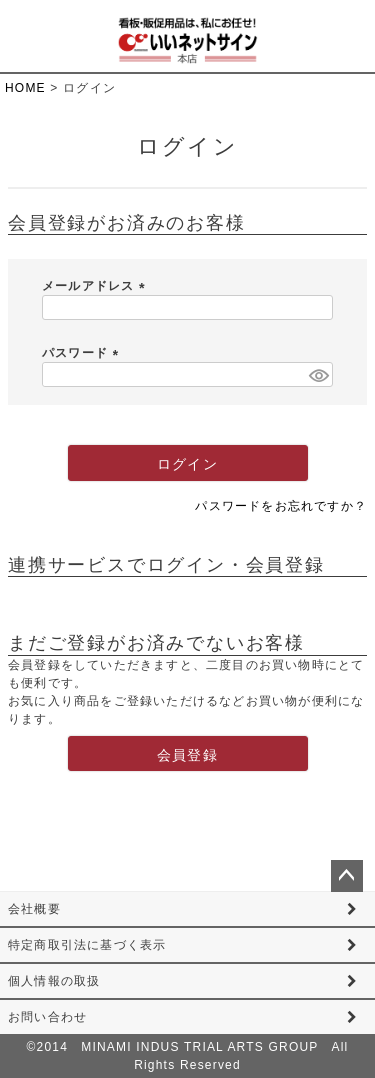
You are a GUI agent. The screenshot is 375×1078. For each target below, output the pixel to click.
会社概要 (34, 909)
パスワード (83, 353)
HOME (25, 88)
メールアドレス (96, 286)
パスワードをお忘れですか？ (281, 506)
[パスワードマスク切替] (318, 374)
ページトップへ (347, 876)
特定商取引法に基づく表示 (87, 945)
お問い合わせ (47, 1017)
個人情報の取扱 (54, 981)
